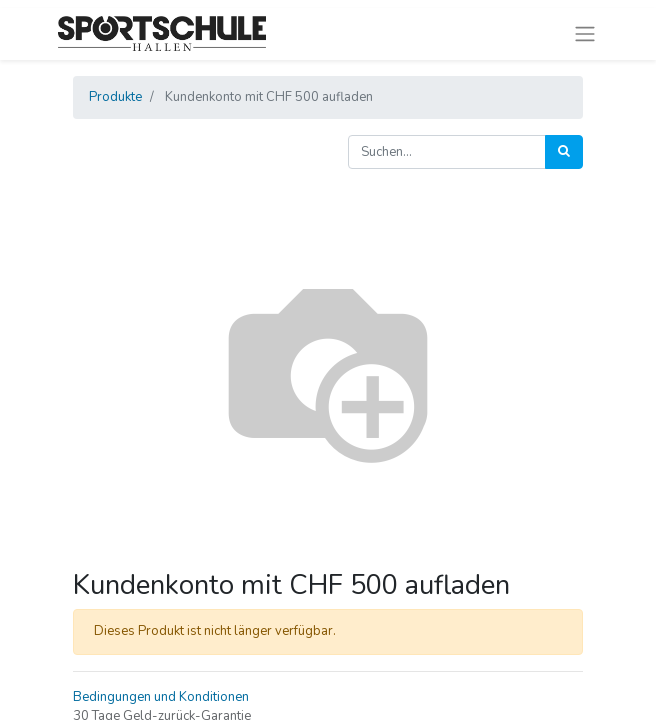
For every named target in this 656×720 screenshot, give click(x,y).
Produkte (115, 97)
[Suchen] (564, 152)
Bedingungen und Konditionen (161, 697)
